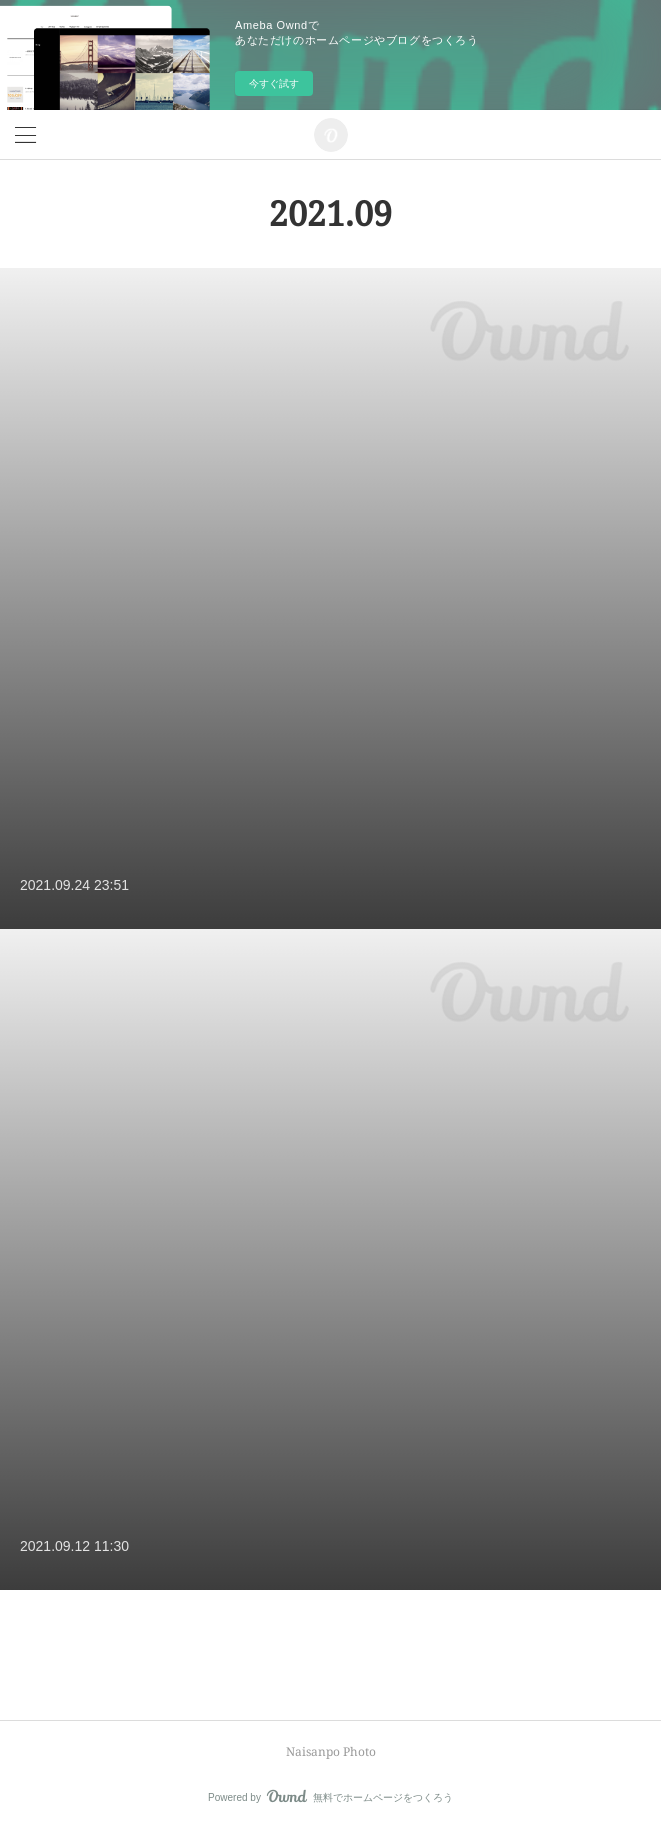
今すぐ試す (274, 83)
